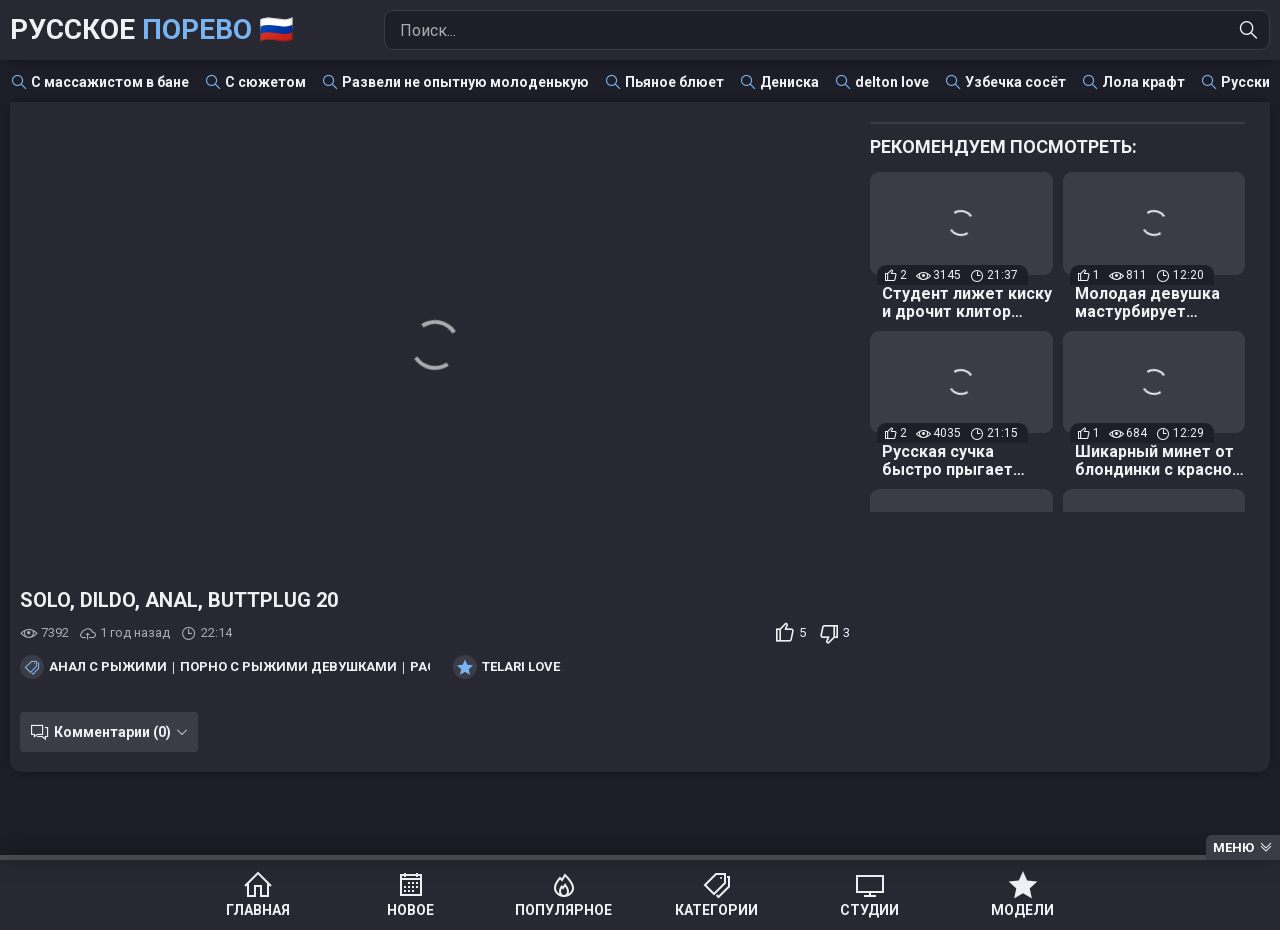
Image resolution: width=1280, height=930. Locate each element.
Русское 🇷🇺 (152, 29)
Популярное (563, 910)
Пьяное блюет (674, 82)
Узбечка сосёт (1015, 82)
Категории (716, 910)
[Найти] (1249, 30)
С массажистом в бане (110, 82)
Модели (1022, 910)
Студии (869, 910)
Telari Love (521, 667)
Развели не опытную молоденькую (465, 82)
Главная (258, 910)
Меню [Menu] (1233, 847)
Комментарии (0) (112, 732)
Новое (410, 910)
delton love (892, 82)
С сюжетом (265, 82)
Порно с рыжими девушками (288, 667)
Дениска (789, 82)
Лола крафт (1143, 82)
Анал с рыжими (108, 667)
